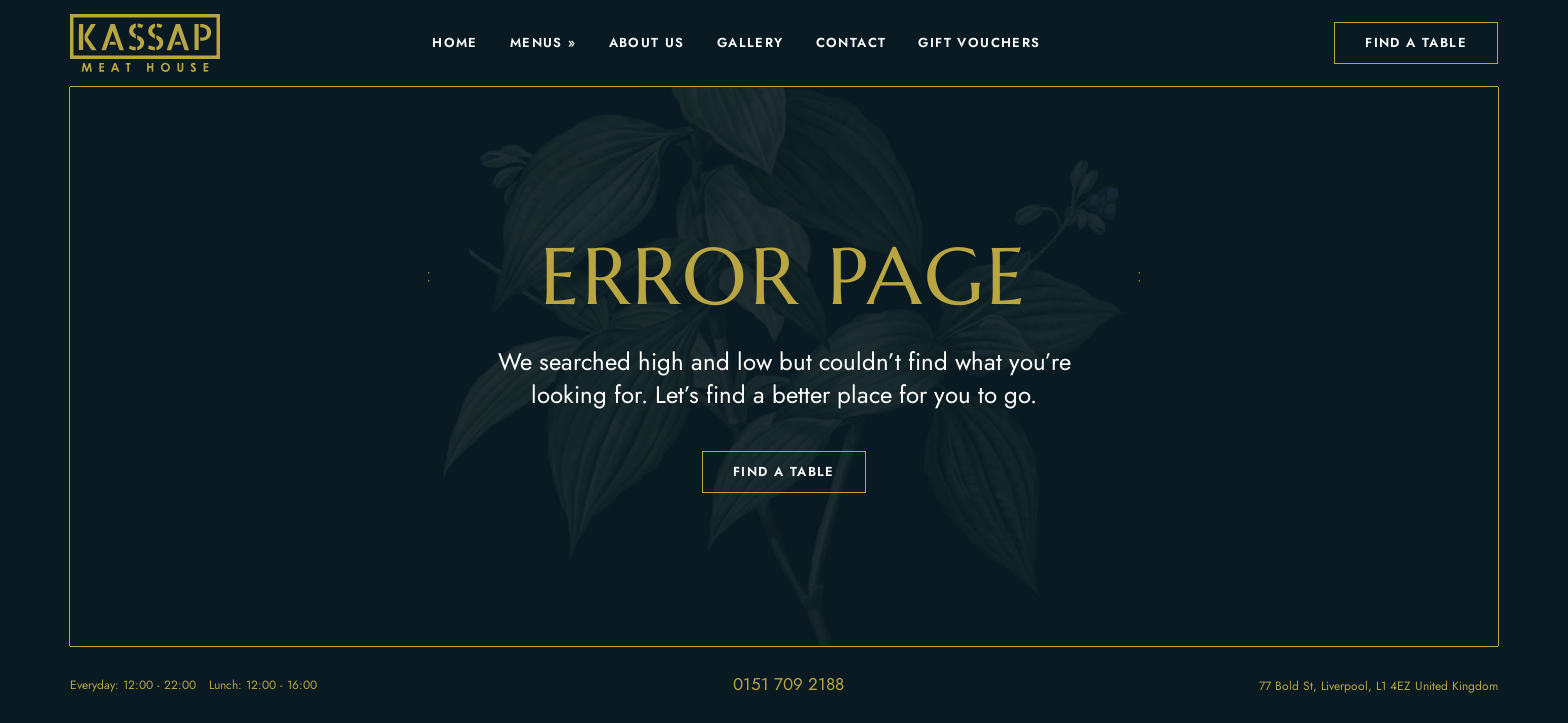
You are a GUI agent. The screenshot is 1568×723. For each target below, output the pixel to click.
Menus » (543, 42)
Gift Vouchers (979, 42)
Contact (851, 42)
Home (455, 42)
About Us (647, 42)
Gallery (750, 42)
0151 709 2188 (788, 684)
